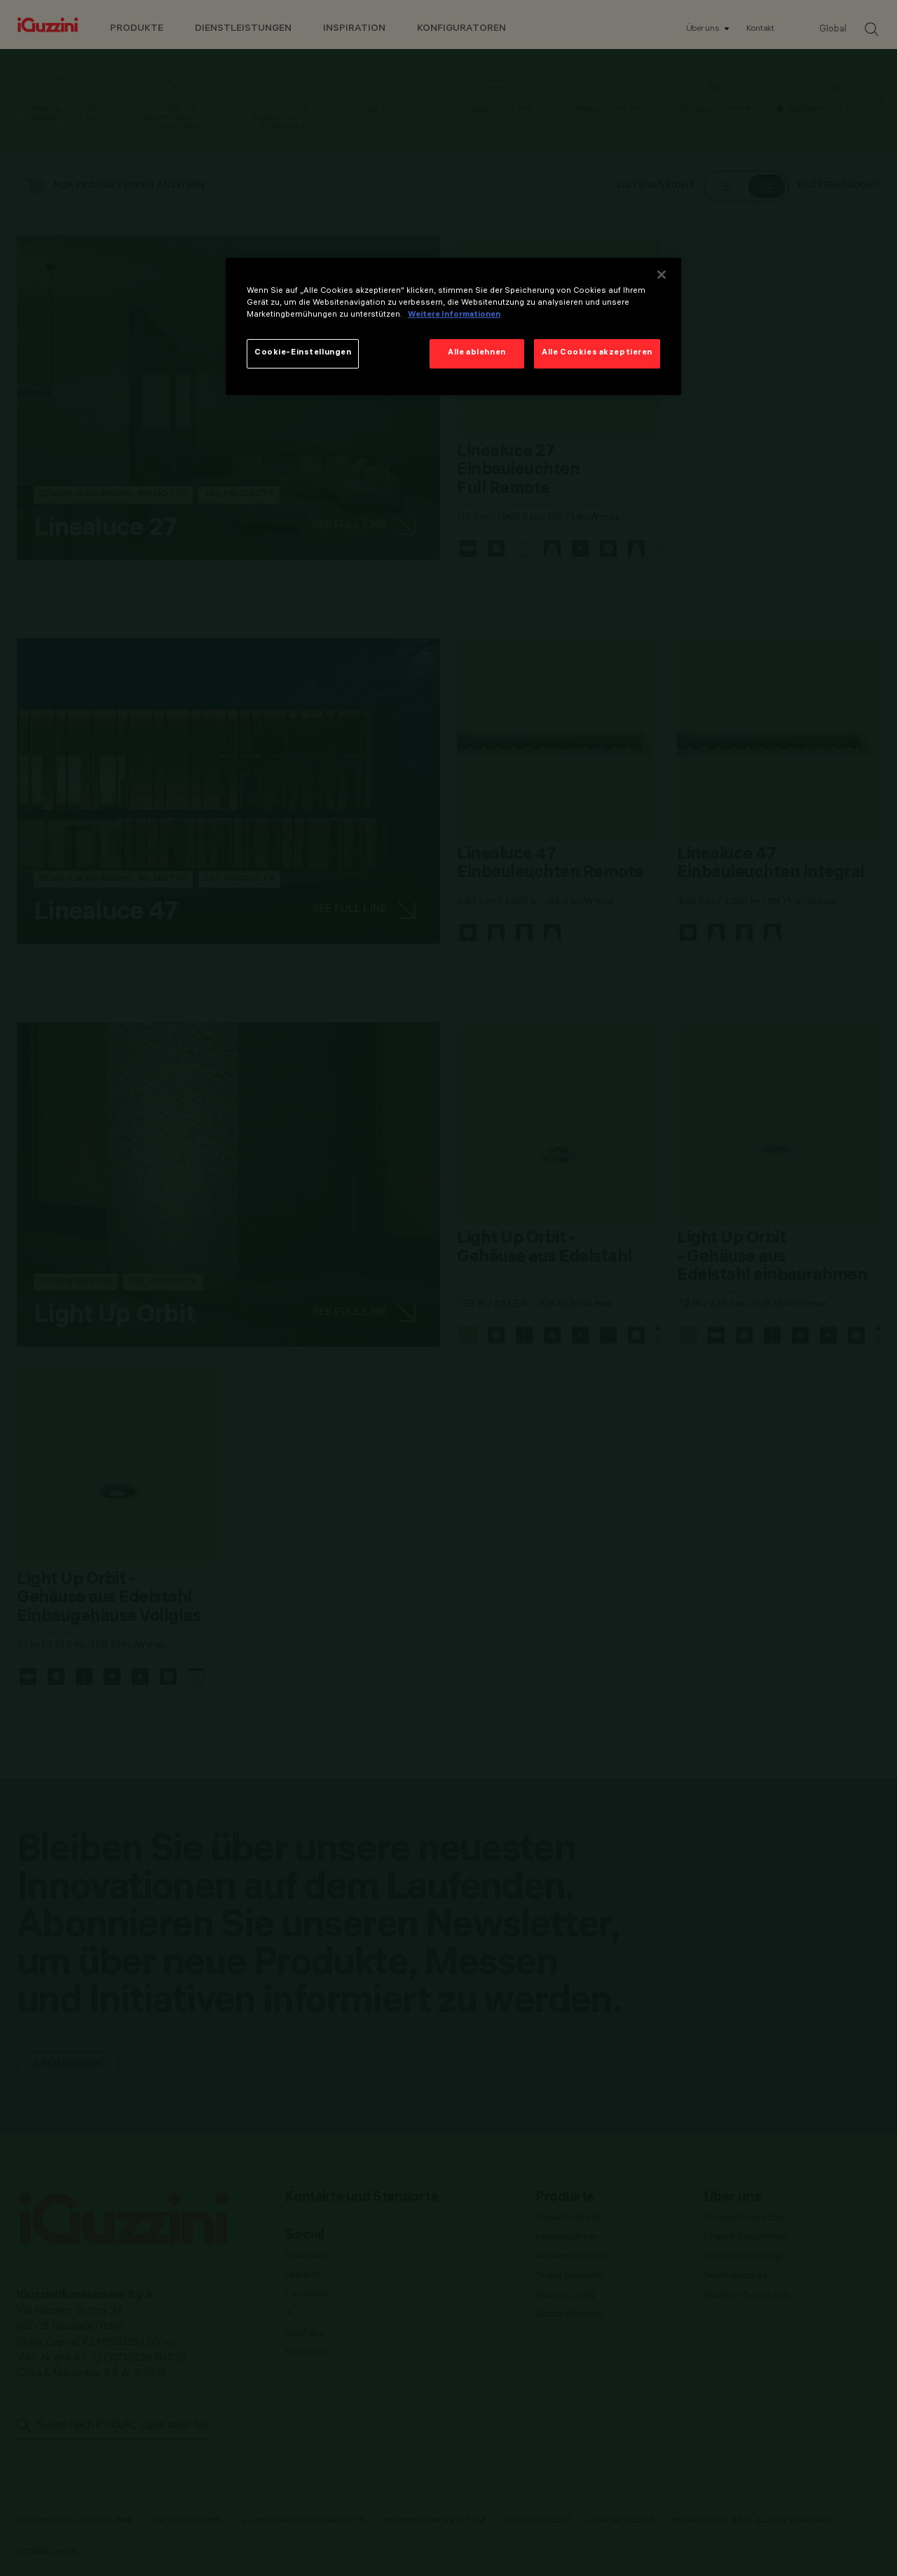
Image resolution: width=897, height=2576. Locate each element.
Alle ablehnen (476, 353)
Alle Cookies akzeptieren (597, 353)
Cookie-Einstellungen (302, 353)
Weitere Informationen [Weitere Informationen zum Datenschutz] (454, 315)
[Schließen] (661, 274)
